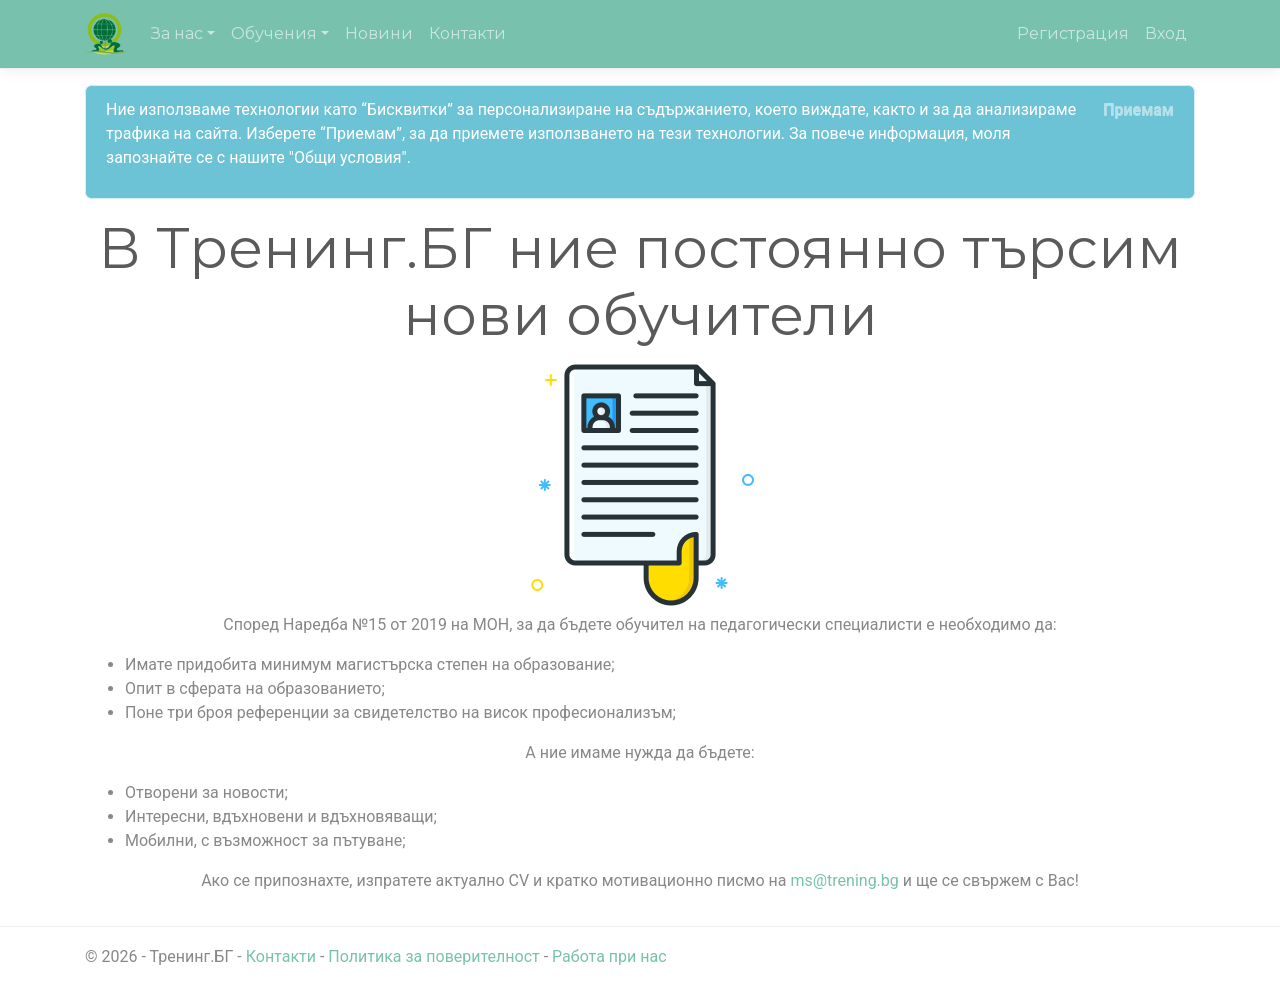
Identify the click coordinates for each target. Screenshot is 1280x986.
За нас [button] (177, 33)
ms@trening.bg (844, 880)
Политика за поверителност (433, 956)
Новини (379, 33)
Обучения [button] (274, 33)
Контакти (467, 33)
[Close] (1138, 110)
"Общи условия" (348, 157)
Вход (1166, 33)
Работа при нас (609, 956)
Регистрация (1073, 33)
